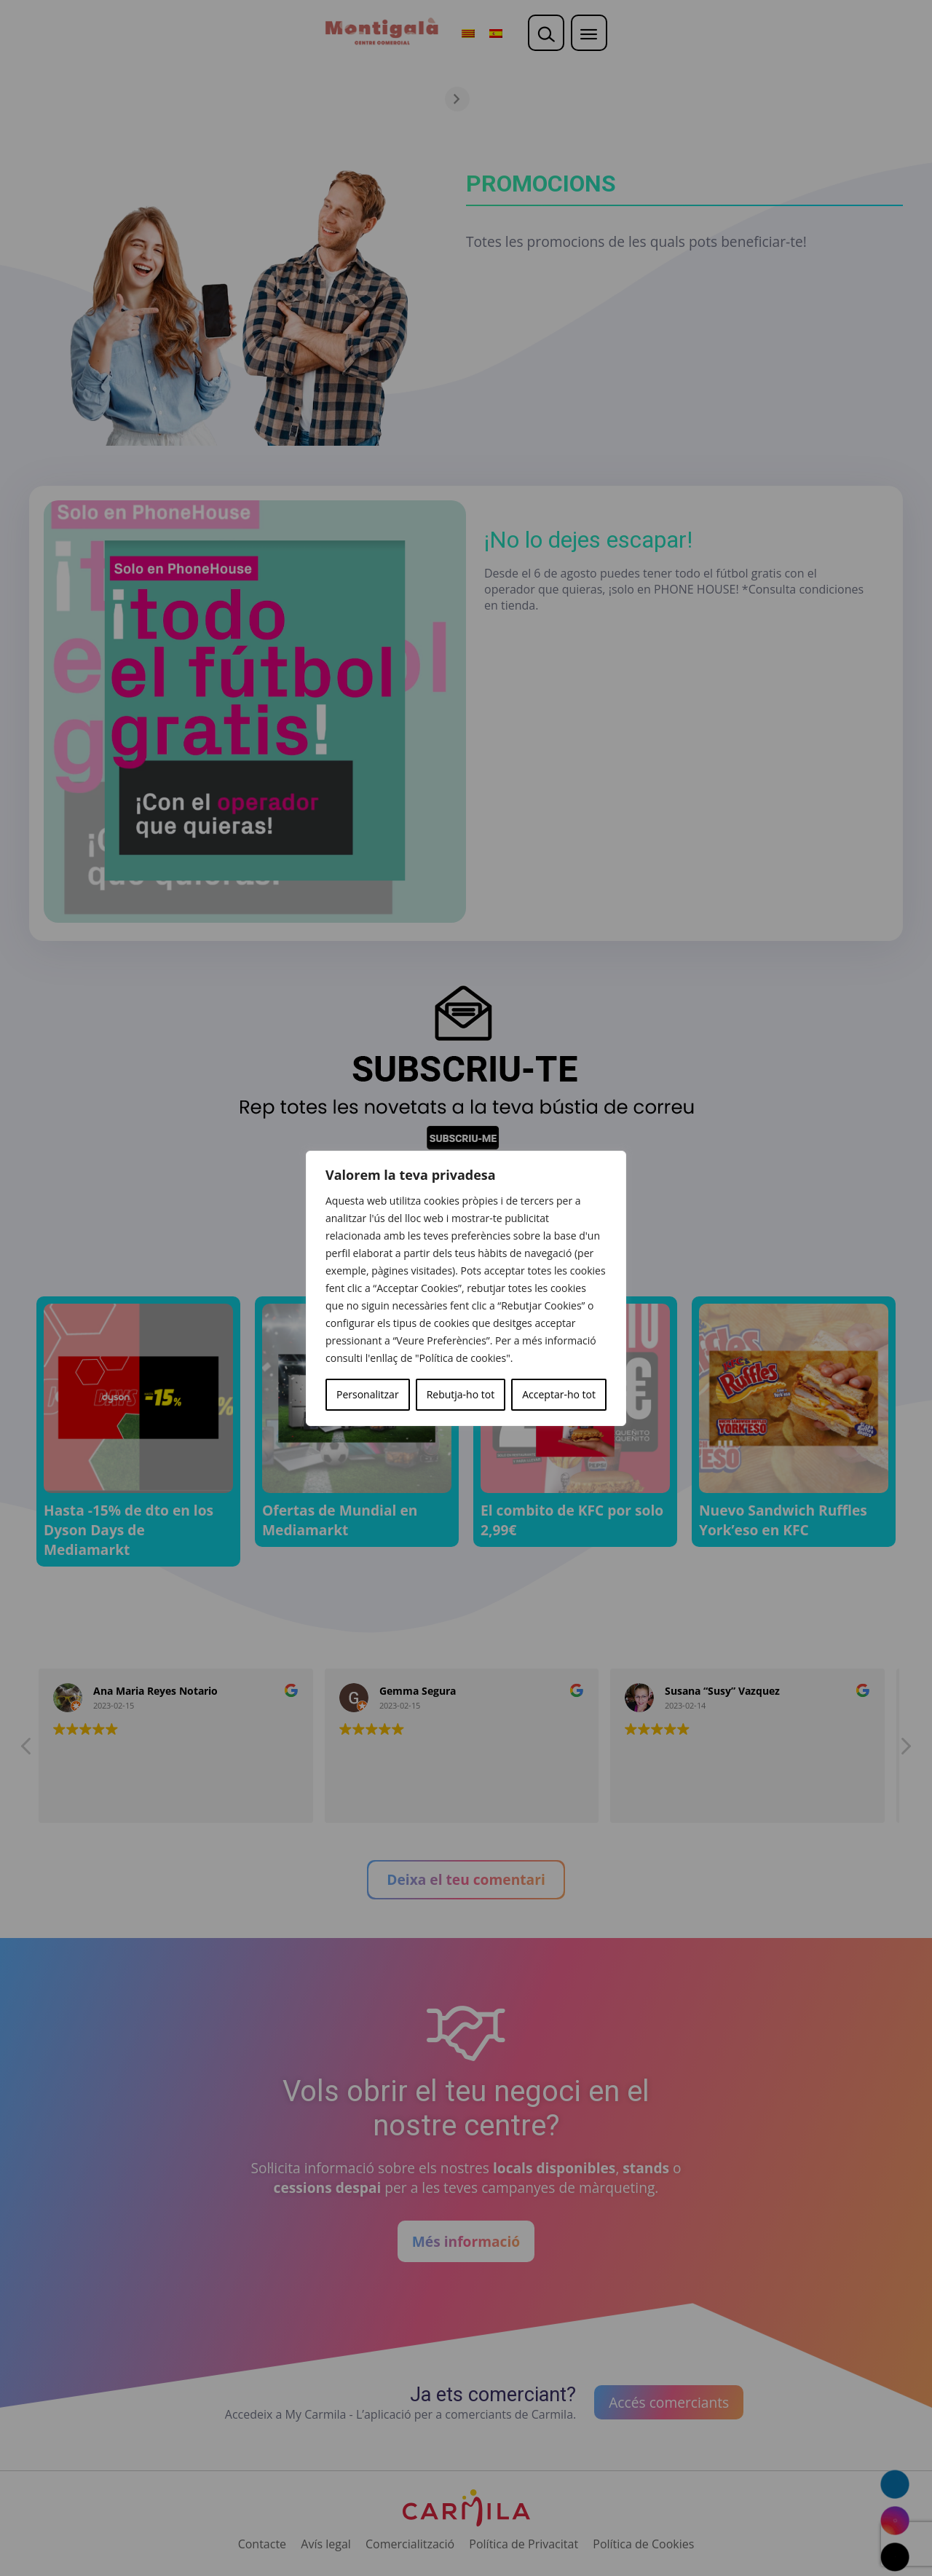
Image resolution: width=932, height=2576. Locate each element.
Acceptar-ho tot (559, 1394)
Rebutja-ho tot (461, 1394)
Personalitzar (367, 1394)
